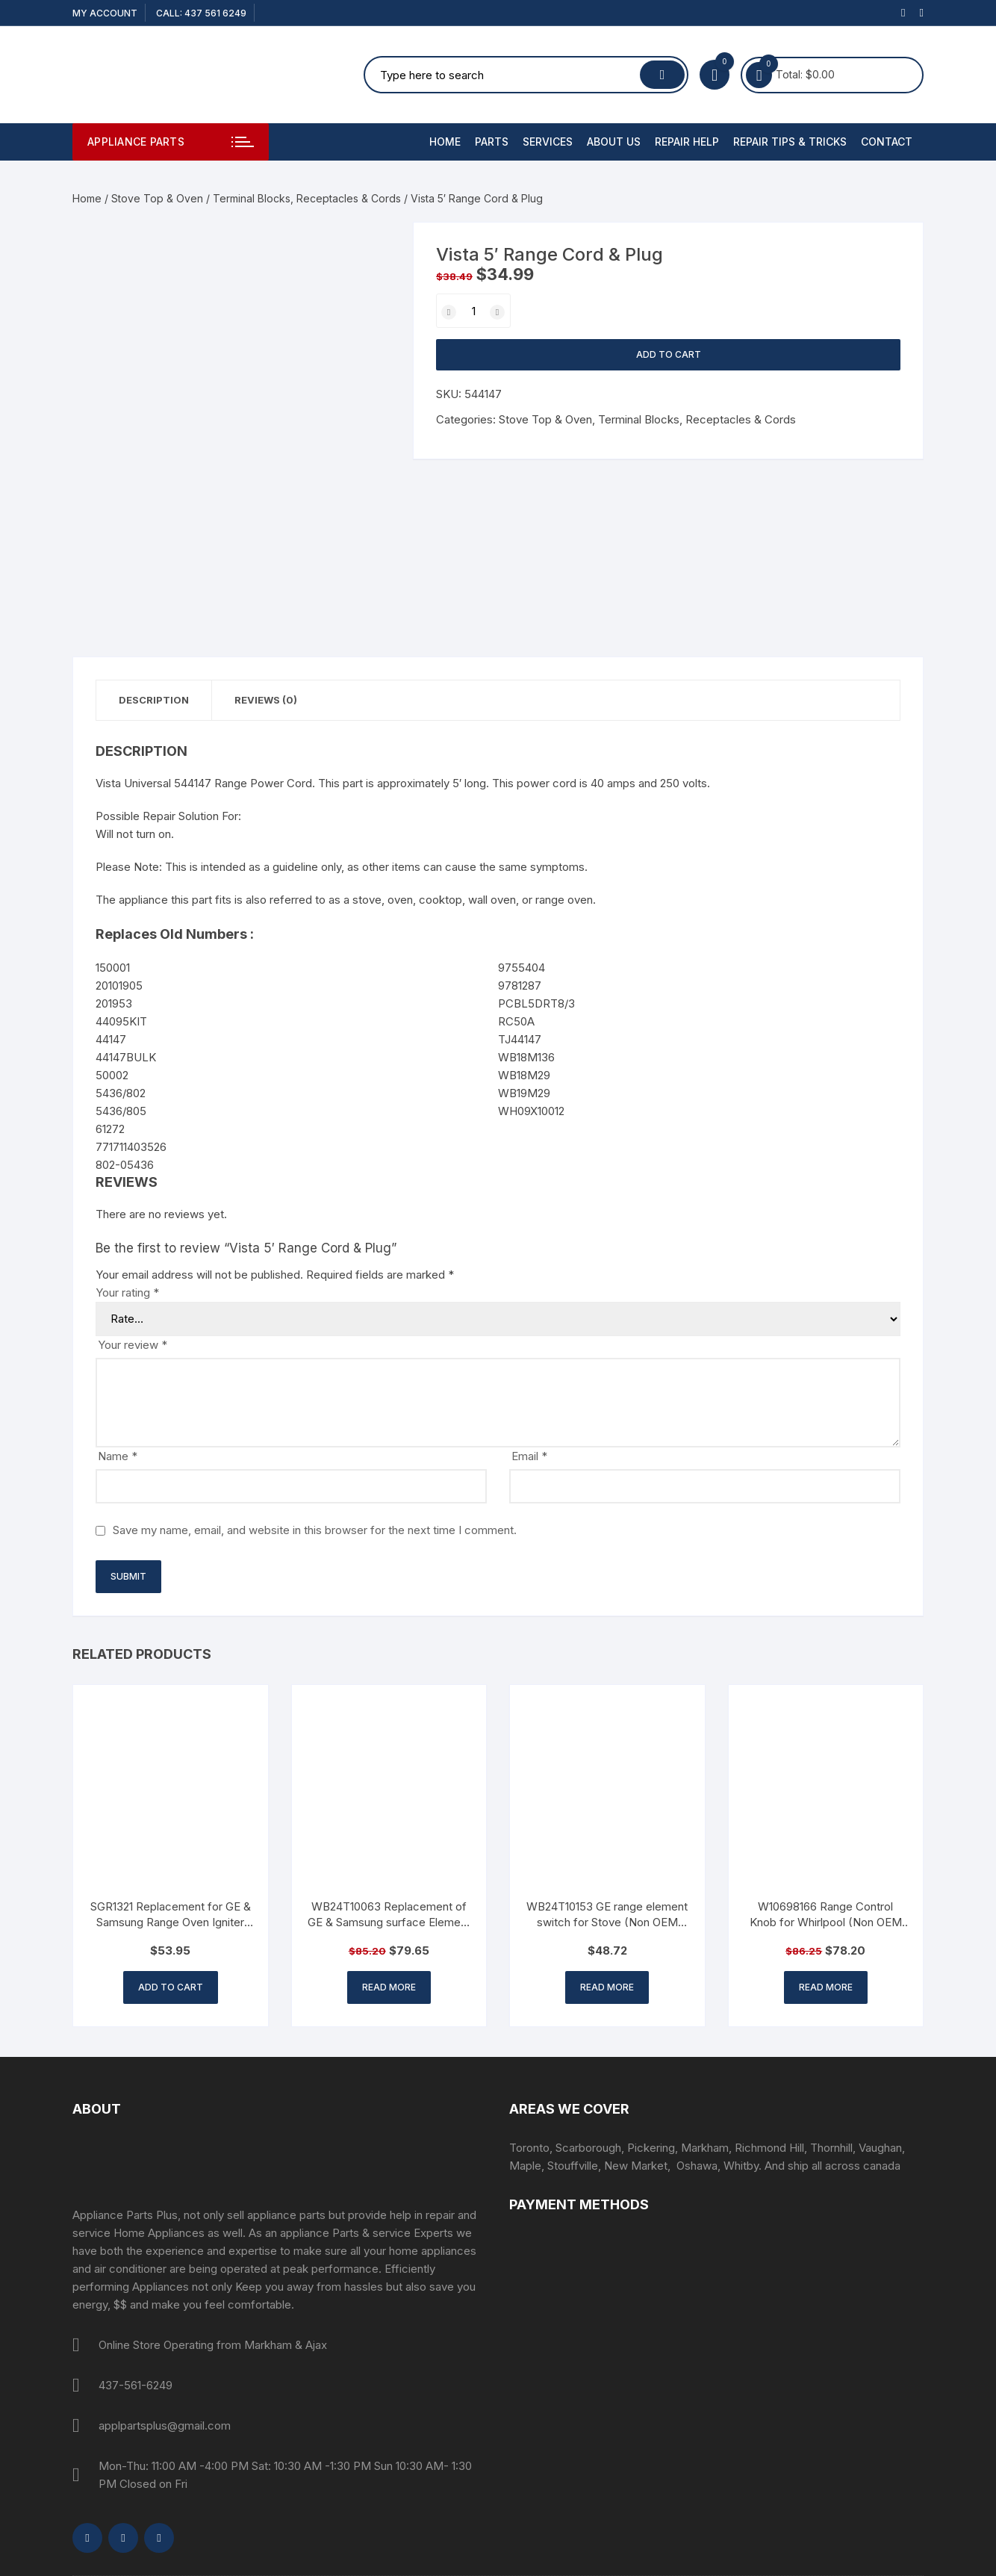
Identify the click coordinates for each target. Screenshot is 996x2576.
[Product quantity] (473, 311)
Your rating (127, 1292)
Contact (886, 141)
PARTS (491, 141)
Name (117, 1456)
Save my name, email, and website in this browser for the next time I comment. (315, 1530)
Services (548, 141)
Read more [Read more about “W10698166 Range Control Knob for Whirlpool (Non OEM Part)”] (826, 1987)
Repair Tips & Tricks (790, 141)
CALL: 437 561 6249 (201, 13)
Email (529, 1456)
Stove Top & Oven (157, 198)
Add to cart (668, 354)
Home (445, 141)
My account (104, 13)
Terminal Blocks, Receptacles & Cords (307, 198)
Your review (132, 1345)
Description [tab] (154, 700)
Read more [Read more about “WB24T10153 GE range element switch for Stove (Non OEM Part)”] (607, 1987)
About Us (614, 141)
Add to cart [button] (170, 1987)
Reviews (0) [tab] (265, 700)
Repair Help (687, 141)
